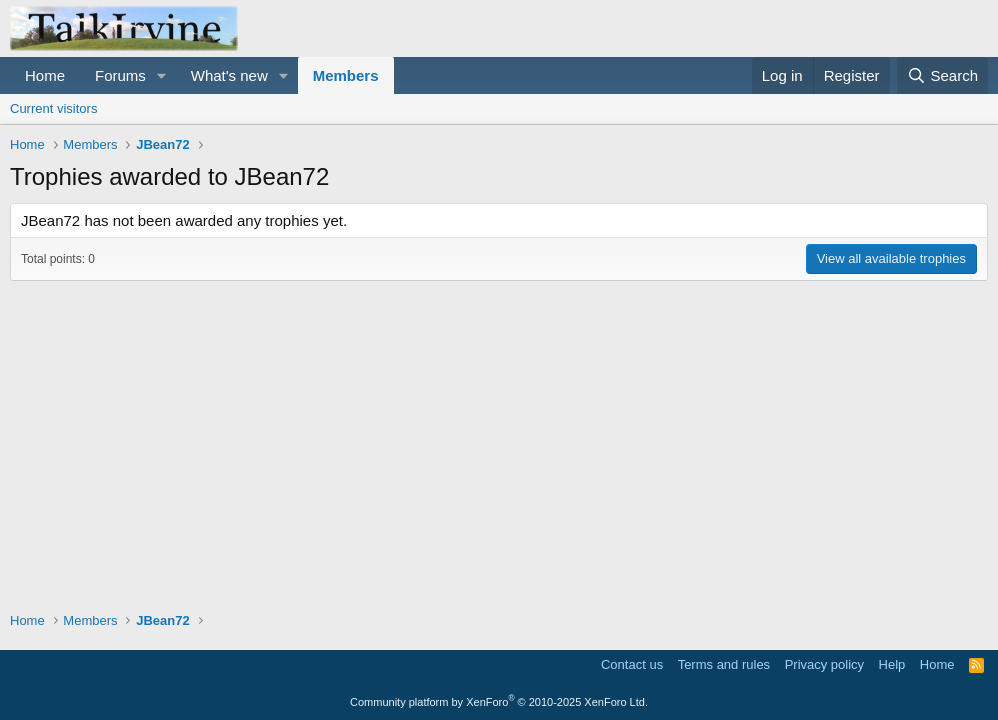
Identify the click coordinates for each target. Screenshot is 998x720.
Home (45, 75)
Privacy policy (824, 664)
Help (892, 664)
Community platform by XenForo (499, 702)
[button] (162, 75)
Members (346, 75)
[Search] (942, 75)
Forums (120, 75)
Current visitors (53, 108)
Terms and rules (724, 664)
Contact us (632, 664)
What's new (229, 75)
